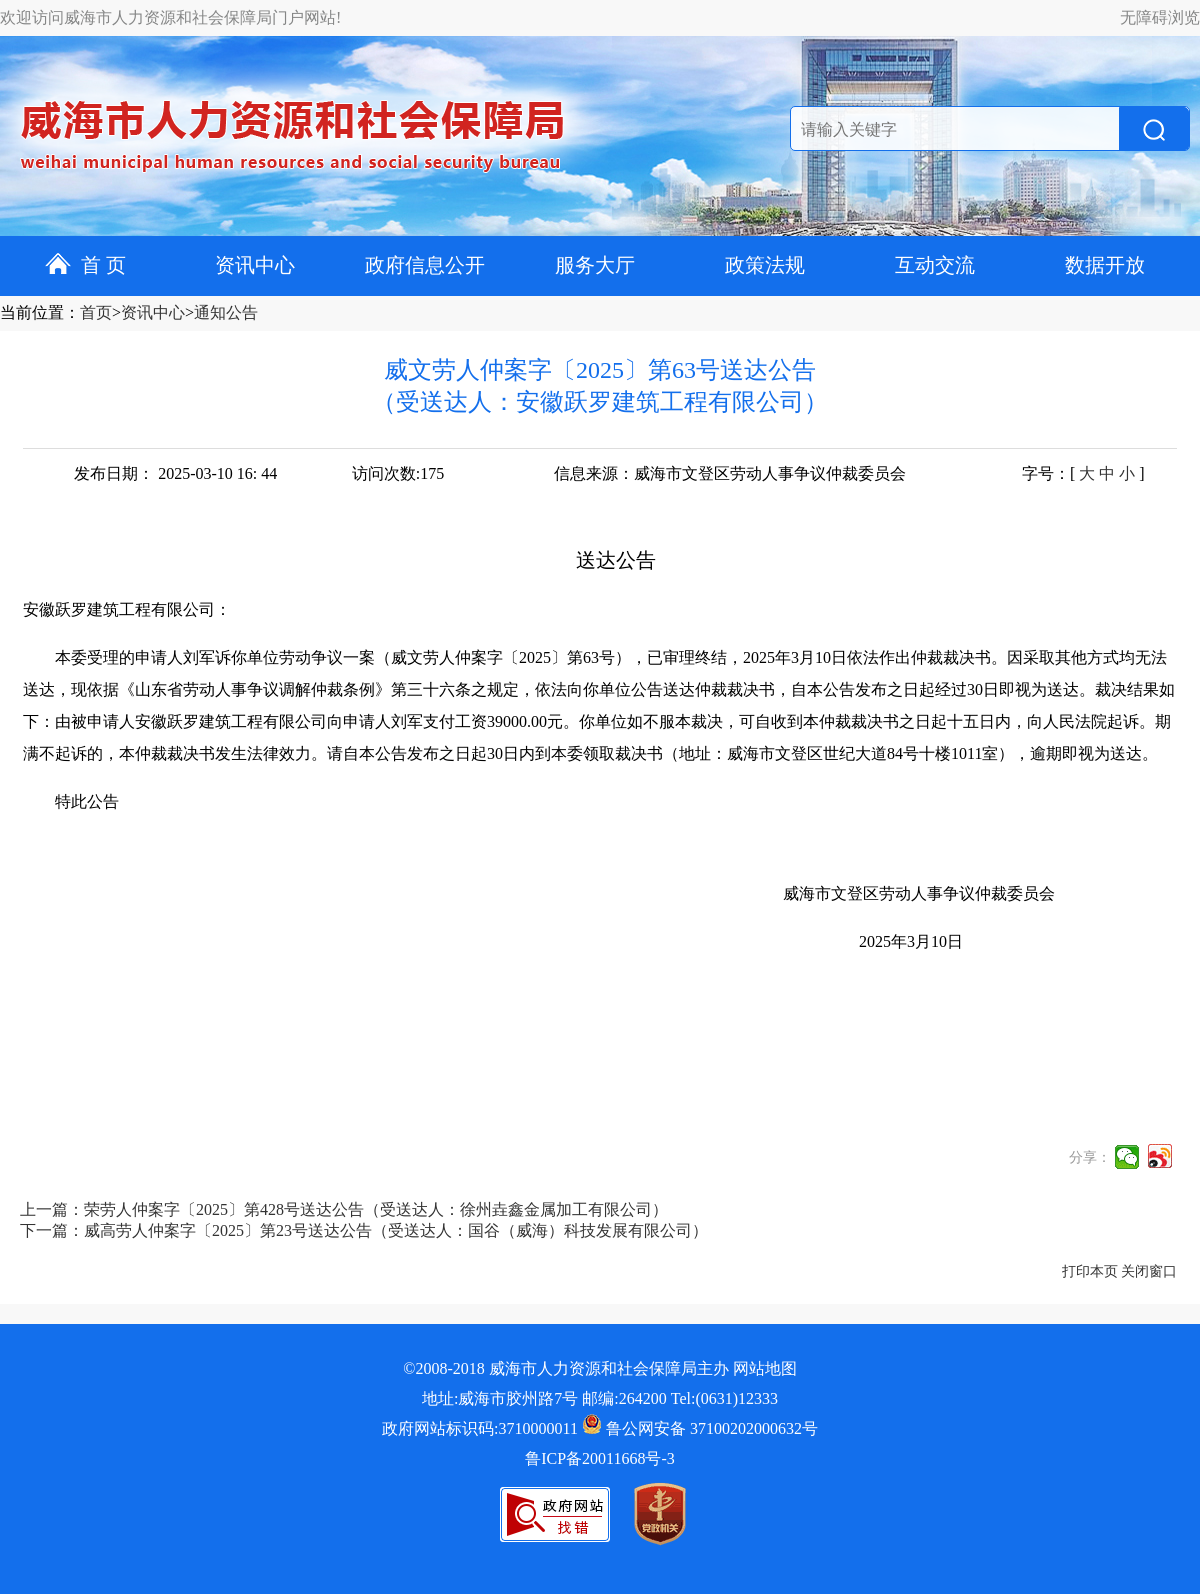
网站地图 (765, 1368)
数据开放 (1105, 265)
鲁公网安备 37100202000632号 (700, 1428)
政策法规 (765, 265)
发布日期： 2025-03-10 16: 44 (175, 473)
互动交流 (935, 265)
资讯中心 (255, 265)
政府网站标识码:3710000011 (480, 1428)
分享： (1090, 1157)
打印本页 (1090, 1271)
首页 (96, 312)
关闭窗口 (1149, 1271)
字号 (1038, 473)
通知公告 (226, 312)
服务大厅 (595, 265)
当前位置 (32, 312)
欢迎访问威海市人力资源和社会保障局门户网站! (170, 17)
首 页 (85, 265)
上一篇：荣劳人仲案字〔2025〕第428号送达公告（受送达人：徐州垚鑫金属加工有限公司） (344, 1209)
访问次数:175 (398, 473)
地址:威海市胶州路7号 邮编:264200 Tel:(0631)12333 (600, 1398)
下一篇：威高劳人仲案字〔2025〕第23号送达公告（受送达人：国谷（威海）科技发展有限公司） (364, 1230)
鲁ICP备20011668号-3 (600, 1458)
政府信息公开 (425, 265)
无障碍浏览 (1160, 17)
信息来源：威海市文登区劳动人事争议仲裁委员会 (730, 473)
